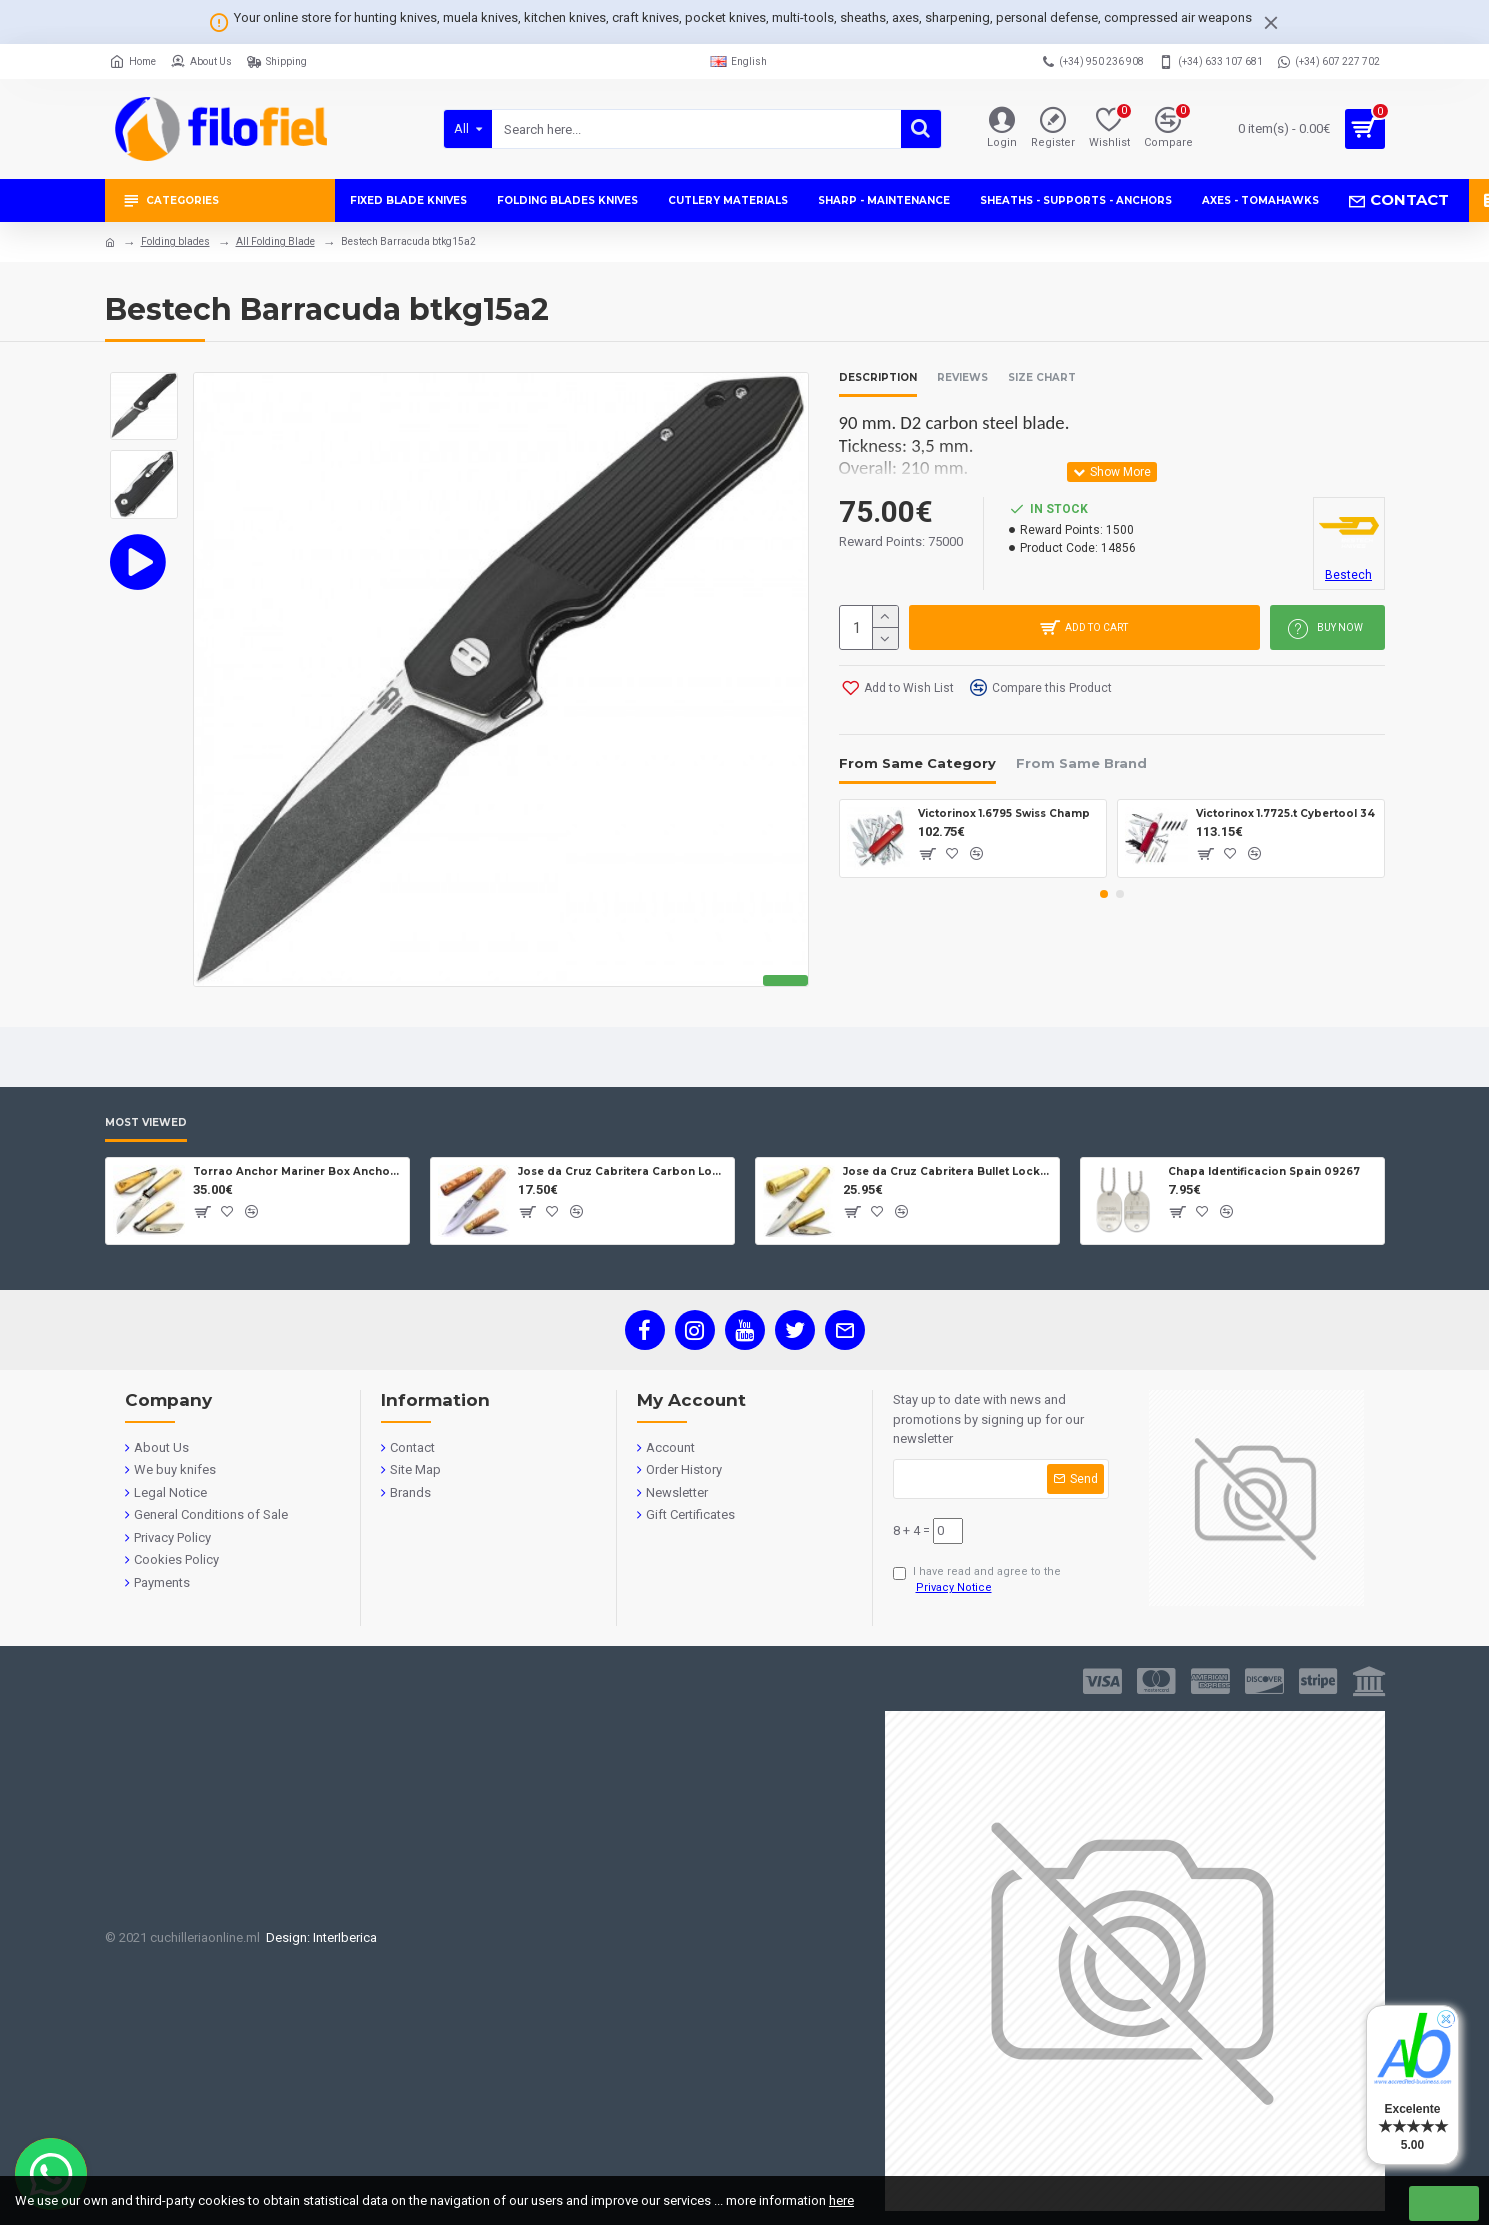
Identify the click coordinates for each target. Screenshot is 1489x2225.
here (841, 2200)
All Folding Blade (275, 241)
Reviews (962, 378)
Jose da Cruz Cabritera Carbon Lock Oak (622, 1171)
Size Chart (1042, 378)
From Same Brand (1081, 763)
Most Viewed (146, 1123)
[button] (1104, 894)
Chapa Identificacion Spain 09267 (1264, 1171)
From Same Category (917, 763)
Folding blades (175, 241)
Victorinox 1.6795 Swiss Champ (1004, 813)
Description (878, 378)
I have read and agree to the (977, 1581)
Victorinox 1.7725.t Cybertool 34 (1285, 813)
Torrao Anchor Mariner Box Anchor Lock (297, 1171)
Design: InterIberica (318, 1937)
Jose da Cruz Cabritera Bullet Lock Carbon (947, 1171)
